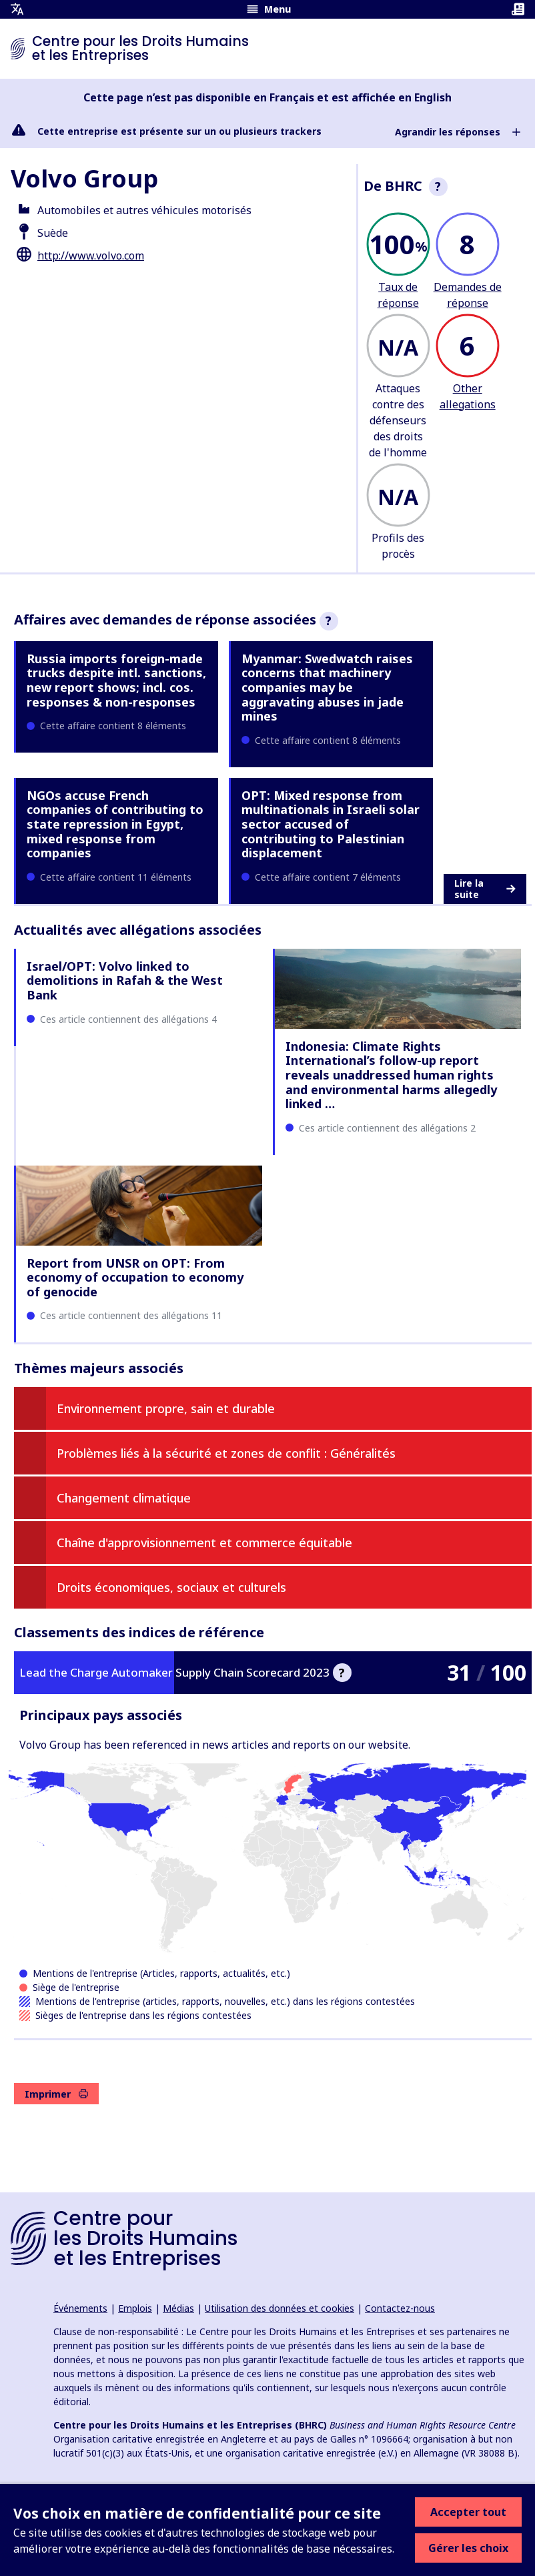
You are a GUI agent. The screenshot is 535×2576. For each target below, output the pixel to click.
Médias (178, 2308)
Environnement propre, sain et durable (166, 1408)
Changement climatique (124, 1498)
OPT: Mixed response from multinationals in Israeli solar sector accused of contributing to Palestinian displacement (330, 824)
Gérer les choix (468, 2548)
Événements (80, 2308)
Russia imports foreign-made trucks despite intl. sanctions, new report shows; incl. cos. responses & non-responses (116, 680)
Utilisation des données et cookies (279, 2308)
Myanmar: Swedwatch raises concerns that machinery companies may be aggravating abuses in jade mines (327, 687)
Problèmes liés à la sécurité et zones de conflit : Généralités (226, 1453)
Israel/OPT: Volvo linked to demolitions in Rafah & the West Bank (125, 980)
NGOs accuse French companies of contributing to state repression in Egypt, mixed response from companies (115, 824)
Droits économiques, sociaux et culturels (171, 1587)
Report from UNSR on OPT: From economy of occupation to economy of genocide (135, 1277)
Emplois (135, 2308)
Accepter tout (468, 2512)
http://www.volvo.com (90, 255)
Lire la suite (485, 889)
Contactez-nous (400, 2308)
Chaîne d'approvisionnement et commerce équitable (204, 1543)
